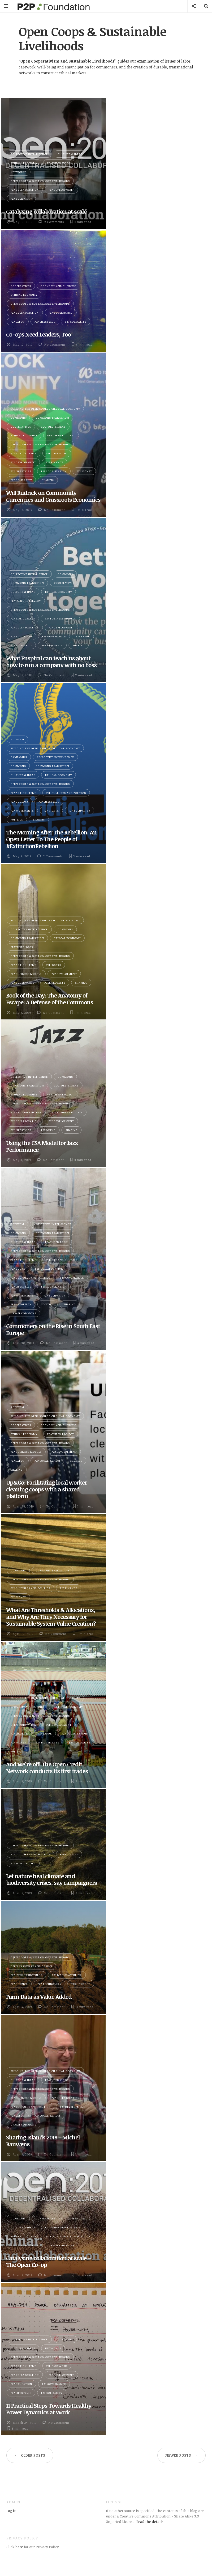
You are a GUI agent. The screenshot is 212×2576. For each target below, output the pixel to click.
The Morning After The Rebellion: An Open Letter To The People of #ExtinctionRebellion (51, 839)
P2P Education (21, 636)
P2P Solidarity (21, 198)
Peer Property (52, 645)
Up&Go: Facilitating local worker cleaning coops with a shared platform (46, 1489)
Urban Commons (23, 1313)
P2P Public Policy (23, 1863)
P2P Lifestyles (45, 321)
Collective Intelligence (29, 154)
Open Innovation (23, 1724)
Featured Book (22, 947)
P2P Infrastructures (26, 1975)
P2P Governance (61, 312)
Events (16, 2236)
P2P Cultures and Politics (66, 793)
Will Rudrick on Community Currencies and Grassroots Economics (53, 496)
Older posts (30, 2455)
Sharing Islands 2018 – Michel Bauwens (43, 2140)
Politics (17, 819)
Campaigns (19, 757)
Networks (18, 172)
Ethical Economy (24, 163)
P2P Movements (22, 810)
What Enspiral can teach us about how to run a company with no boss (51, 661)
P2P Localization (54, 471)
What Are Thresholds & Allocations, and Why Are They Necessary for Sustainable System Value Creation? (51, 1616)
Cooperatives (21, 286)
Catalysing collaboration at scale (46, 211)
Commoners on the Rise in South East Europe (53, 1329)
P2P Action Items (23, 453)
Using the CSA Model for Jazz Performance (42, 1146)
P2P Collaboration (25, 189)
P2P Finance (54, 462)
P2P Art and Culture (26, 1112)
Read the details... (151, 2521)
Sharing (48, 480)
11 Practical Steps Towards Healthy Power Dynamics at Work (48, 2409)
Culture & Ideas (70, 154)
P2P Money (84, 471)
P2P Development (61, 189)
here (18, 2546)
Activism (17, 739)
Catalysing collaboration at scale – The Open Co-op (48, 2261)
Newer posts (181, 2455)
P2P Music (48, 1130)
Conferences (46, 2218)
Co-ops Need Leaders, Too (38, 334)
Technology (80, 1984)
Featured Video (58, 163)
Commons (18, 417)
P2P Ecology (20, 801)
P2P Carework (56, 453)
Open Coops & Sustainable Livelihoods (40, 181)
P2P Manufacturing (67, 1975)
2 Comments (54, 222)
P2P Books (53, 965)
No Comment (54, 344)
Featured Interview (26, 600)
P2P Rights (51, 810)
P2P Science (19, 1984)
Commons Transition (52, 417)
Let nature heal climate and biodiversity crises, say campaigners (51, 1879)
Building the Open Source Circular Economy (45, 408)
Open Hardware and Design (31, 1966)
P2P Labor (18, 321)
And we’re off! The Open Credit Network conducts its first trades (47, 1767)
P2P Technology (49, 1984)
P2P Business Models (60, 618)
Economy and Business (58, 286)
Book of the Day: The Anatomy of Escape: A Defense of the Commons (49, 998)
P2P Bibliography (23, 618)
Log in (11, 2510)
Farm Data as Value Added (39, 1996)
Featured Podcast (61, 435)
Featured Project (60, 1094)
